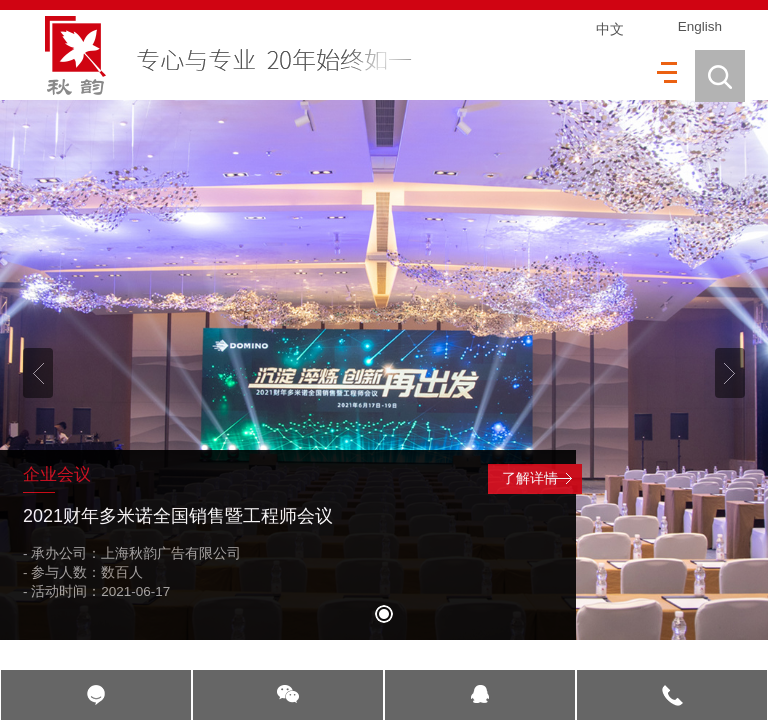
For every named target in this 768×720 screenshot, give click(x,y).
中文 (610, 29)
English (700, 26)
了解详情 (530, 478)
